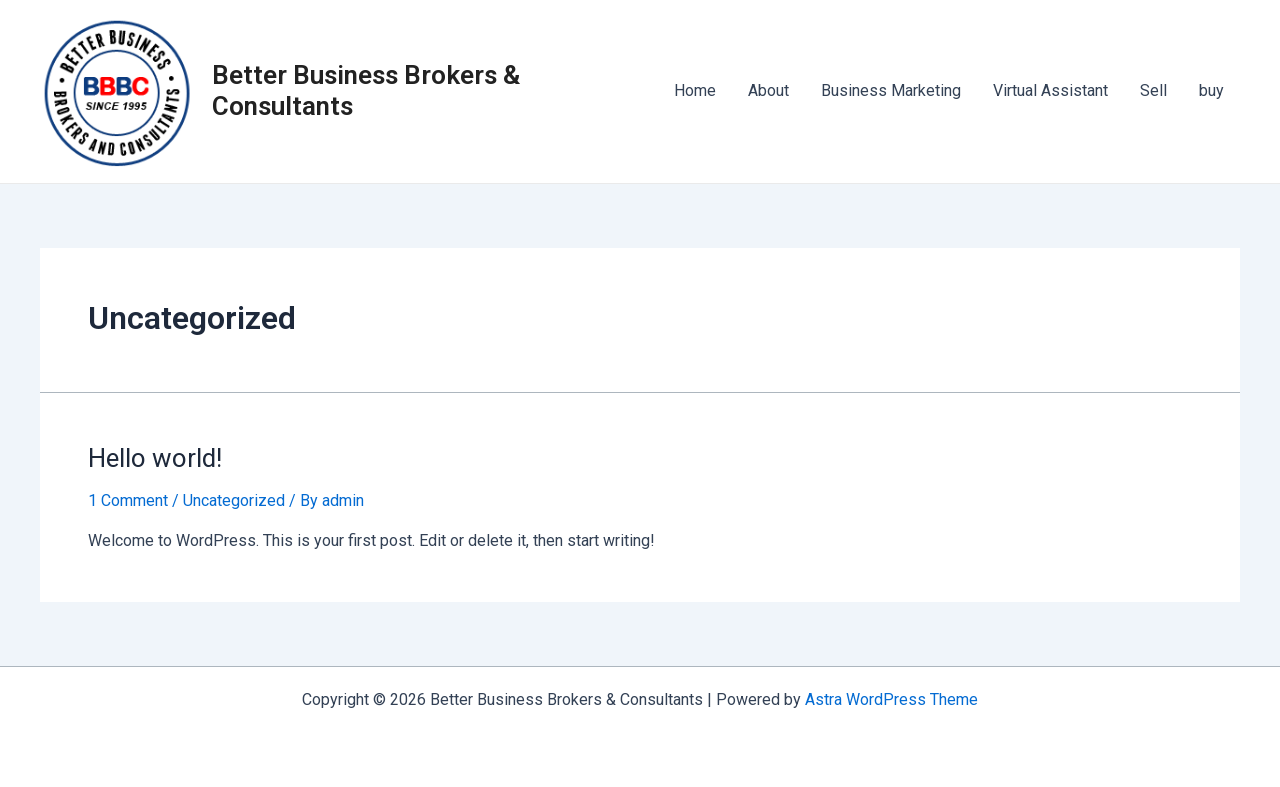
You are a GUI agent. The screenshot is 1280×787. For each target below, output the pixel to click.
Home (695, 90)
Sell (1153, 90)
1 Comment (128, 500)
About (768, 90)
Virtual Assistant (1050, 90)
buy (1211, 90)
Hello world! (155, 458)
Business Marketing (891, 90)
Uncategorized (234, 500)
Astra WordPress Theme (891, 699)
